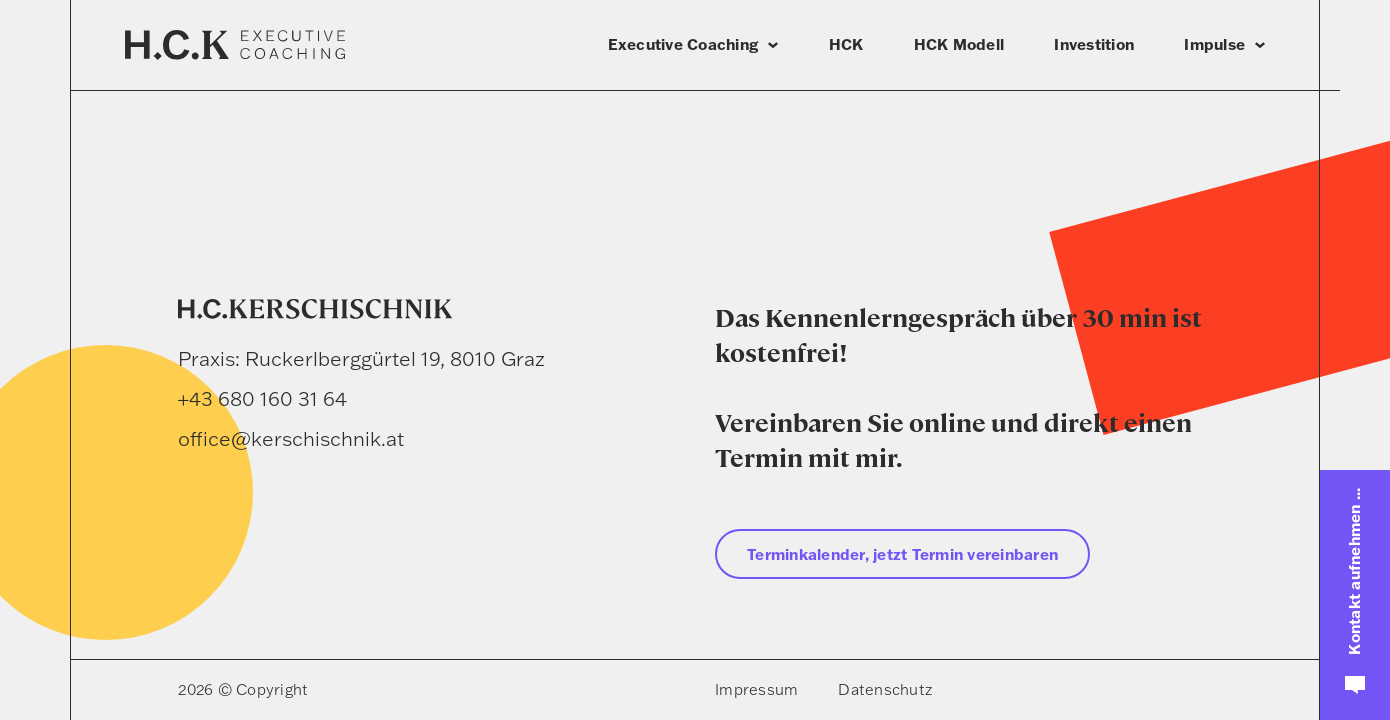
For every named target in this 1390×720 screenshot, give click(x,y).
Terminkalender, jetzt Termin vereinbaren (902, 554)
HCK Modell (959, 44)
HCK (846, 44)
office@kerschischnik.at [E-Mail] (291, 438)
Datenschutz (885, 689)
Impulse (1214, 44)
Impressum (756, 689)
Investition (1094, 44)
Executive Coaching (683, 44)
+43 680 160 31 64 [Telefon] (262, 398)
